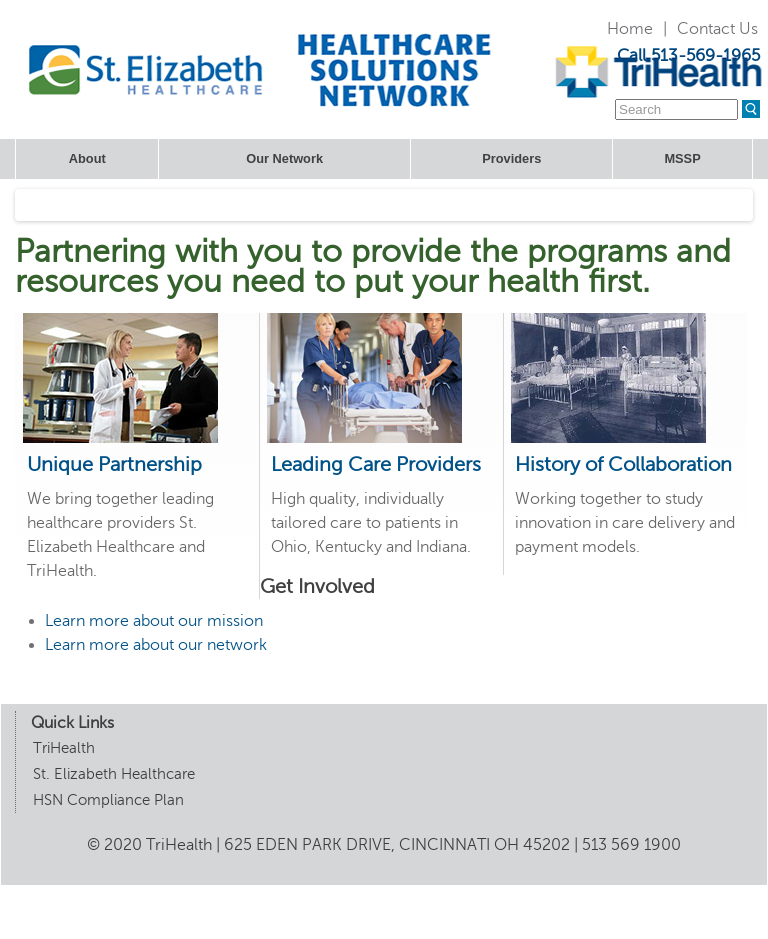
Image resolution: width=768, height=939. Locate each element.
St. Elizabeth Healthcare (114, 774)
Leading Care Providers (376, 464)
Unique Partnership (114, 464)
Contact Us (717, 29)
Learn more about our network (156, 645)
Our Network (284, 158)
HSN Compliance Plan (108, 800)
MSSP (682, 158)
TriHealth (64, 748)
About (87, 158)
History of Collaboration (623, 464)
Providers (511, 158)
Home (630, 29)
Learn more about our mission (154, 621)
